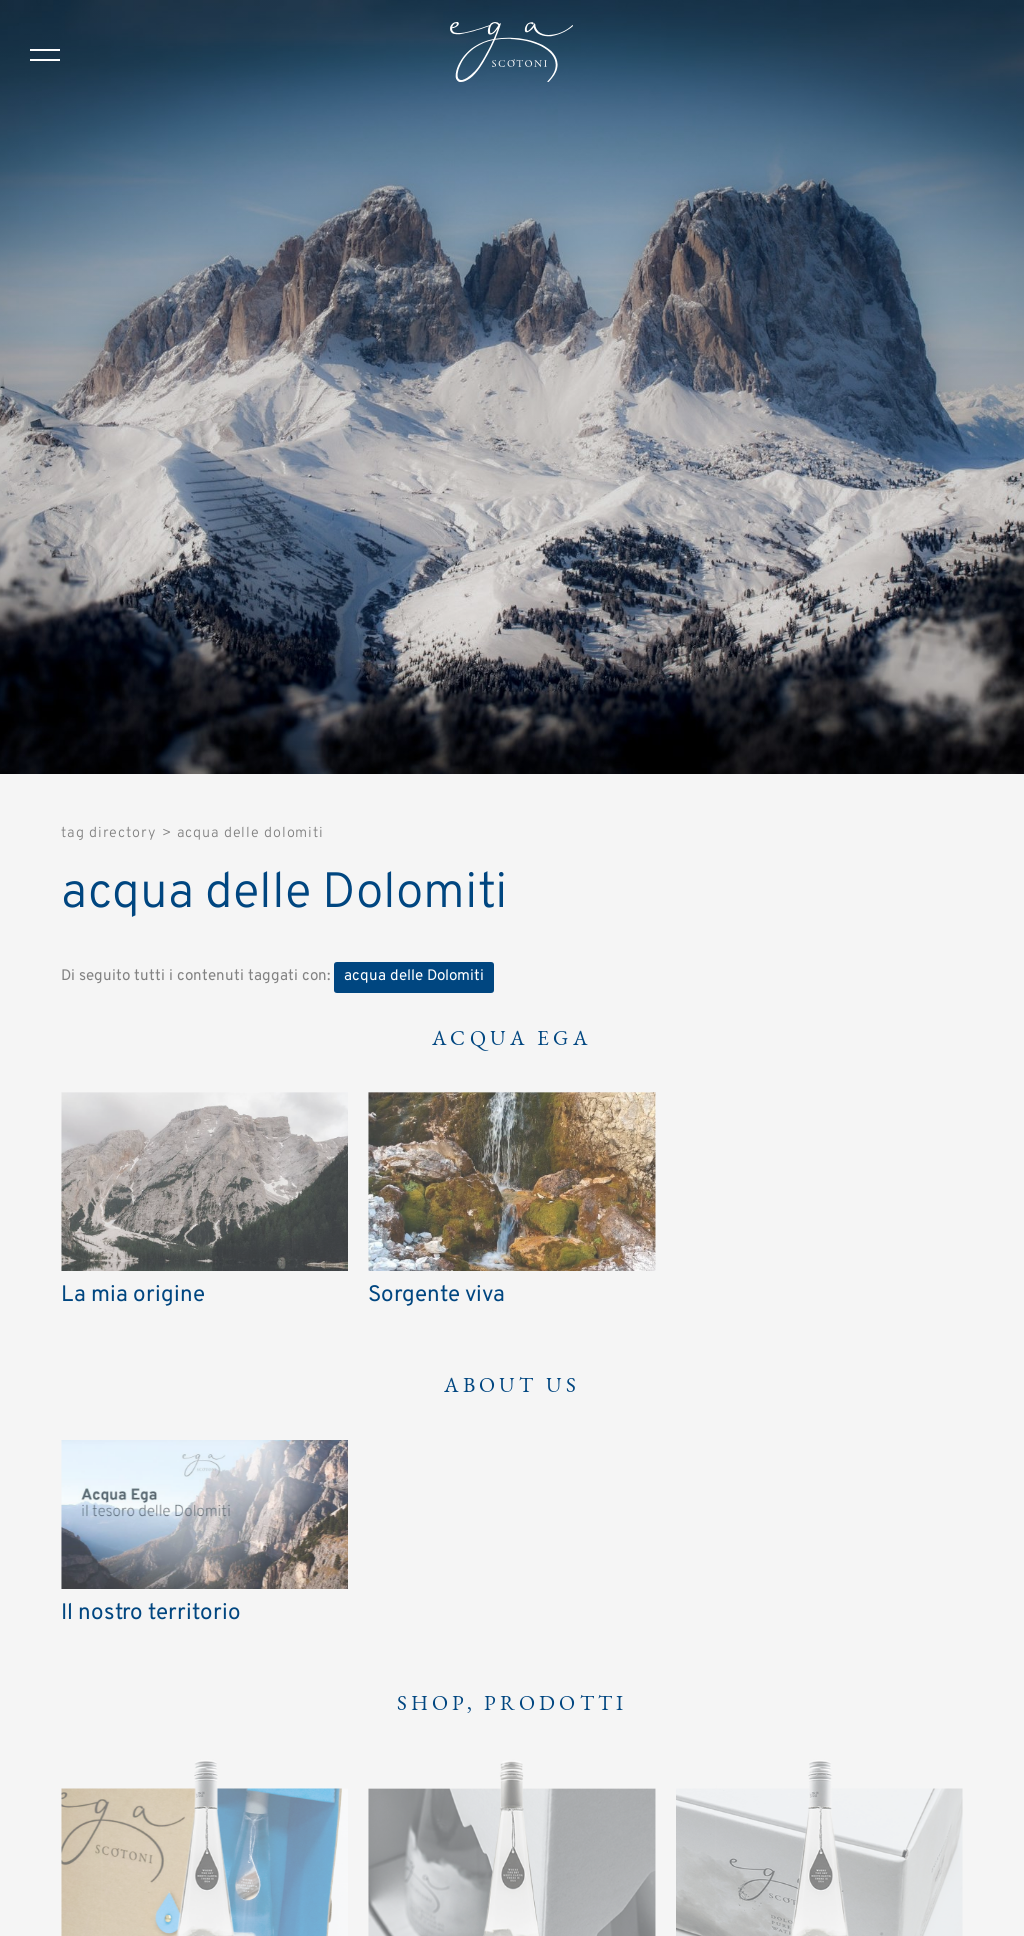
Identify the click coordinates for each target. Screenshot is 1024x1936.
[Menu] (45, 55)
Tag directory (108, 833)
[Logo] (511, 55)
